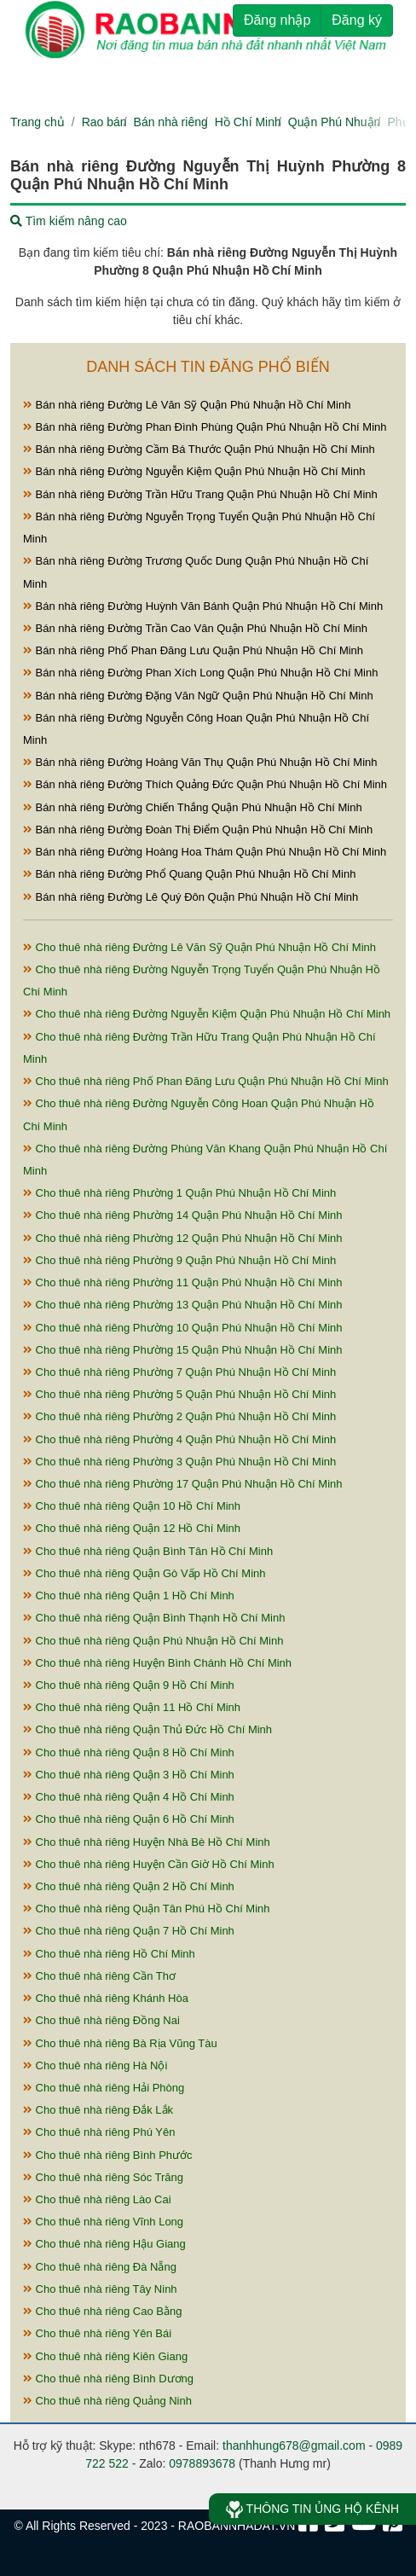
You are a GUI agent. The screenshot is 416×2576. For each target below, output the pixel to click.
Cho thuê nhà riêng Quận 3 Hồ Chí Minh (128, 1774)
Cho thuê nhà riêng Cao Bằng (102, 2311)
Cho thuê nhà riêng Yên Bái (97, 2333)
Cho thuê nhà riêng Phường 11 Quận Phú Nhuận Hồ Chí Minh (183, 1282)
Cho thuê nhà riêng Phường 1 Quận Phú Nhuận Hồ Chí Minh (179, 1192)
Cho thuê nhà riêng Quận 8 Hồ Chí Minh (128, 1752)
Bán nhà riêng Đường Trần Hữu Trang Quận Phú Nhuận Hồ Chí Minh (200, 494)
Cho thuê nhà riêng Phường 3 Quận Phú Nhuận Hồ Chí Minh (179, 1461)
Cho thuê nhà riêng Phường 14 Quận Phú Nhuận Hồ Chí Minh (183, 1215)
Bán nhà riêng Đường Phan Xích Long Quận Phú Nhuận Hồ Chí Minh (200, 672)
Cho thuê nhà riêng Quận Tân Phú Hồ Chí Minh (146, 1908)
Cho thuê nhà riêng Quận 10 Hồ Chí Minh (131, 1506)
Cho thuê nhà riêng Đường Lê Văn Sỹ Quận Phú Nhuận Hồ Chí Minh (199, 947)
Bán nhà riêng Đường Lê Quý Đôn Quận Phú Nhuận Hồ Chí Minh (190, 897)
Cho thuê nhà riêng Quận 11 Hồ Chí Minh (131, 1707)
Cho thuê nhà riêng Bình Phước (108, 2155)
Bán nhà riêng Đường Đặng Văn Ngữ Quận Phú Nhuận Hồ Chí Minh (198, 695)
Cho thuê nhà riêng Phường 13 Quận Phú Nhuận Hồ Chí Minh (183, 1304)
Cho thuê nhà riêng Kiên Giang (105, 2356)
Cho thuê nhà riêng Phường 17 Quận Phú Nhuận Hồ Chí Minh (183, 1483)
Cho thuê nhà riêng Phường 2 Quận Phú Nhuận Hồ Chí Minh (179, 1416)
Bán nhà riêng (171, 122)
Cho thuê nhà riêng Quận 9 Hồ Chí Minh (128, 1685)
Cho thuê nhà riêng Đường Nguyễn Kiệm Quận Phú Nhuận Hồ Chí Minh (206, 1013)
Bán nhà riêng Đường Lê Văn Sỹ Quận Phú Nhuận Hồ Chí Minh (186, 404)
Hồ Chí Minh (248, 122)
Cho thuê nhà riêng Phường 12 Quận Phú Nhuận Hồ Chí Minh (183, 1238)
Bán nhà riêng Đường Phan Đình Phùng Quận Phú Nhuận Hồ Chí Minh (205, 427)
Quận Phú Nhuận (334, 122)
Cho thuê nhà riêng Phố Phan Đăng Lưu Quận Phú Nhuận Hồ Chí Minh (206, 1081)
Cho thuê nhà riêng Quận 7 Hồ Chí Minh (128, 1930)
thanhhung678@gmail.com (294, 2445)
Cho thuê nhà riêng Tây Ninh (100, 2289)
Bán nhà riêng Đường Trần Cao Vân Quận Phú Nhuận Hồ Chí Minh (195, 628)
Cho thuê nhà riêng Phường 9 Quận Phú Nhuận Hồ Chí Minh (179, 1260)
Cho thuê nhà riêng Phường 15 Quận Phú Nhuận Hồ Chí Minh (183, 1349)
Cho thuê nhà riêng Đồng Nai (101, 2020)
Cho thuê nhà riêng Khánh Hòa (105, 1998)
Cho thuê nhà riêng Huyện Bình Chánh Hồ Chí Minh (157, 1662)
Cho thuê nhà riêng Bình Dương (108, 2378)
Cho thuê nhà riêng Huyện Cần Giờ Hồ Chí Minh (148, 1864)
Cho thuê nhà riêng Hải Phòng (103, 2087)
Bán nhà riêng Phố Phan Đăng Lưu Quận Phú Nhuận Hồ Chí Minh (193, 650)
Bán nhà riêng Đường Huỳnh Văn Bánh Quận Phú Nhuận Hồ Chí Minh (203, 606)
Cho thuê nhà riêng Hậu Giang (104, 2243)
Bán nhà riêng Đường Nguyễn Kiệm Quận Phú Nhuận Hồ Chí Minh (194, 471)
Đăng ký (357, 20)
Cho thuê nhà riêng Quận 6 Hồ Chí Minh (128, 1819)
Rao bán (104, 122)
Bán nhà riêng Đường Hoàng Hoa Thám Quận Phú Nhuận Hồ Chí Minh (204, 851)
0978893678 (202, 2463)
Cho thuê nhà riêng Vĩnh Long (103, 2221)
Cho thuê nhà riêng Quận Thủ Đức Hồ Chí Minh (147, 1729)
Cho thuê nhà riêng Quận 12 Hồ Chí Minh (131, 1528)
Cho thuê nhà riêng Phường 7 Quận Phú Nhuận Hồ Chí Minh (179, 1372)
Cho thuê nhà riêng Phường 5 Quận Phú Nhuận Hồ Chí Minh (179, 1394)
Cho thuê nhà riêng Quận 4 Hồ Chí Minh (128, 1796)
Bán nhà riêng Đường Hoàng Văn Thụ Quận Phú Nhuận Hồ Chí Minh (200, 762)
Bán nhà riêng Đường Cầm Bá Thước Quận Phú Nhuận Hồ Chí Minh (199, 449)
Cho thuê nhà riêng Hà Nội (95, 2065)
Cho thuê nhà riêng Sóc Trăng (103, 2177)
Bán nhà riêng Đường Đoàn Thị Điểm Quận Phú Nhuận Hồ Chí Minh (198, 829)
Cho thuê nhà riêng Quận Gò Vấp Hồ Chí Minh (144, 1573)
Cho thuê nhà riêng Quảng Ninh (107, 2400)
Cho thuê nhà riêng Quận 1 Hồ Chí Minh (128, 1595)
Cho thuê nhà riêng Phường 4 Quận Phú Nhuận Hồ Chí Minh (179, 1439)
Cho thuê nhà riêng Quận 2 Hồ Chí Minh (128, 1886)
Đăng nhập (277, 20)
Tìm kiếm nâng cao (68, 221)
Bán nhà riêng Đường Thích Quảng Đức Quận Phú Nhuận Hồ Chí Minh (205, 784)
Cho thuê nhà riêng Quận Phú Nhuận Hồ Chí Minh (153, 1640)
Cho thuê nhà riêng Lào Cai (97, 2199)
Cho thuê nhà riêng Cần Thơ (99, 1976)
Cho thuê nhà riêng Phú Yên (99, 2132)
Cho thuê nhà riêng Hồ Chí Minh (109, 1953)
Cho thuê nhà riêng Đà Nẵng (99, 2266)
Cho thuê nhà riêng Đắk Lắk (98, 2109)
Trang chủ (37, 122)
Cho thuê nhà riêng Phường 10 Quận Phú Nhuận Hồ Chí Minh (183, 1327)
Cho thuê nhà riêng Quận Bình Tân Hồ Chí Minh (148, 1551)
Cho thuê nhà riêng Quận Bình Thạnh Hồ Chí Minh (154, 1617)
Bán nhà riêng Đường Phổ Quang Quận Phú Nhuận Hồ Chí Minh (189, 873)
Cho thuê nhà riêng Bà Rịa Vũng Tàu (120, 2043)
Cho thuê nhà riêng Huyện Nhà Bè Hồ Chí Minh (146, 1842)
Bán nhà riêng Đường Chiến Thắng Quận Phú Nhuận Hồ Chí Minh (192, 807)
